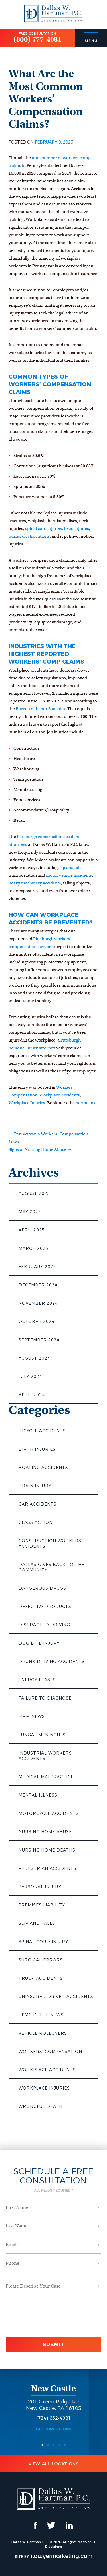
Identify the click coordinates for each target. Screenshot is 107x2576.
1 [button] (42, 2445)
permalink (86, 1103)
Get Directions (54, 2429)
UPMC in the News (41, 2014)
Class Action (36, 1522)
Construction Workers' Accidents (50, 1543)
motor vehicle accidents (69, 875)
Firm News (32, 1716)
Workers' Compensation (50, 2051)
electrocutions (36, 536)
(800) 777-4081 (37, 39)
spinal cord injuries (43, 528)
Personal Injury (40, 1886)
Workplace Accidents (47, 2069)
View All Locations (54, 2463)
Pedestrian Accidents (47, 1868)
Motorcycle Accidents (49, 1813)
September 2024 (39, 1340)
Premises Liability (42, 1905)
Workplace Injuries (44, 2088)
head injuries (76, 528)
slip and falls (70, 867)
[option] (53, 2407)
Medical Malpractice (46, 1776)
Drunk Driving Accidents (52, 1661)
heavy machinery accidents (35, 883)
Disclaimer (53, 2547)
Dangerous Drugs (42, 1588)
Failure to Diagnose (45, 1698)
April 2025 (32, 1230)
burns (14, 536)
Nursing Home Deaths (47, 1850)
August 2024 (34, 1358)
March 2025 (34, 1248)
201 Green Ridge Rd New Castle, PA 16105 (53, 2405)
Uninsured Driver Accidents (56, 1996)
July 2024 (30, 1376)
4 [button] (59, 2445)
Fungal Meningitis (42, 1734)
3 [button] (53, 2445)
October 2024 (36, 1321)
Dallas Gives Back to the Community (51, 1567)
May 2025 (30, 1211)
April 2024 (32, 1394)
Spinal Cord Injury (43, 1941)
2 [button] (48, 2445)
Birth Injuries (37, 1449)
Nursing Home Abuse (45, 1831)
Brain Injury (35, 1485)
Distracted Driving (44, 1624)
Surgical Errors (41, 1960)
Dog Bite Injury (39, 1643)
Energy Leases (37, 1679)
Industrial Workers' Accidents (46, 1756)
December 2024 (38, 1285)
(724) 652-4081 (53, 2418)
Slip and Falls (37, 1923)
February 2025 (37, 1266)
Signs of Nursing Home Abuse (40, 1149)
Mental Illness (38, 1795)
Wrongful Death (40, 2106)
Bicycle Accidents (42, 1430)
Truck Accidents (41, 1978)
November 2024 (38, 1303)
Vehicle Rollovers (43, 2033)
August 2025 (34, 1193)
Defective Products (45, 1606)
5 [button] (65, 2445)
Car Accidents (37, 1504)
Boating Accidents (43, 1467)
